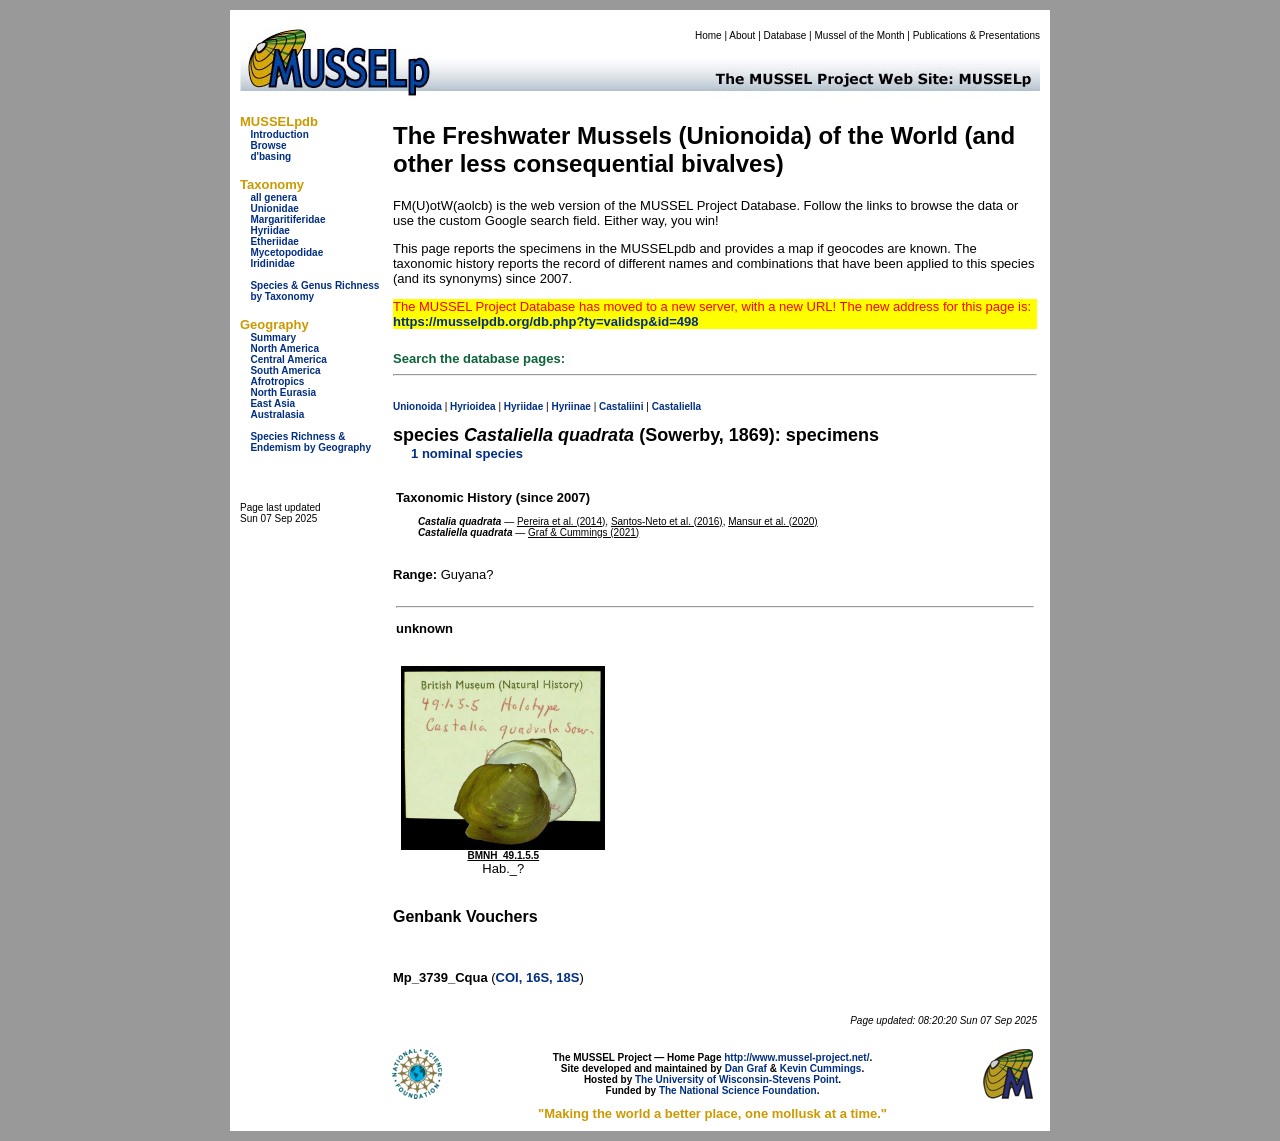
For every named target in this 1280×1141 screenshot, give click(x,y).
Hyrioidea (473, 406)
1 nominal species (467, 453)
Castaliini (621, 406)
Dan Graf (746, 1068)
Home (708, 35)
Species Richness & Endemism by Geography (310, 442)
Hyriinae (570, 406)
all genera (273, 197)
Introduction (279, 134)
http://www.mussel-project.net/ (796, 1057)
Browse (268, 145)
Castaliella (676, 406)
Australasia (277, 414)
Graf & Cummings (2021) (583, 532)
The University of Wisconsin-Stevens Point (736, 1079)
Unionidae (274, 208)
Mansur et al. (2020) (773, 521)
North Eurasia (283, 392)
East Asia (272, 403)
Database (785, 35)
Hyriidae (269, 230)
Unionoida (417, 406)
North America (284, 348)
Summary (273, 337)
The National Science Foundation (738, 1090)
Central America (288, 359)
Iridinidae (272, 263)
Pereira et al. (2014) (561, 521)
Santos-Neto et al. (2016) (667, 521)
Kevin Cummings (821, 1068)
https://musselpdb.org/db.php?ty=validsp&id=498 (546, 321)
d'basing (270, 156)
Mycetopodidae (286, 252)
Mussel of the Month (860, 35)
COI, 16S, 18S (538, 977)
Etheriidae (274, 241)
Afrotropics (277, 381)
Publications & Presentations (976, 35)
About (742, 35)
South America (285, 370)
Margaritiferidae (287, 219)
